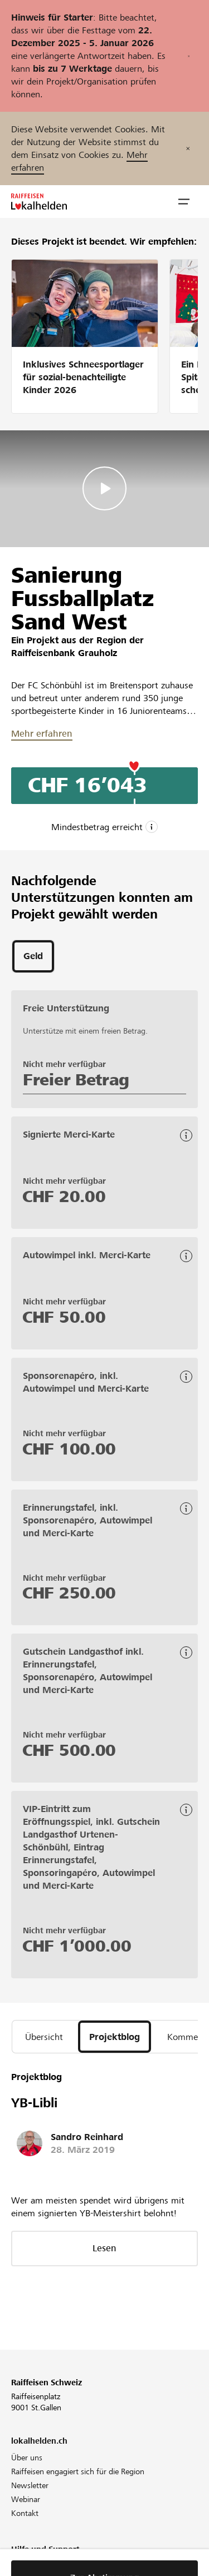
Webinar (25, 2499)
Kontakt (24, 2513)
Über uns (26, 2457)
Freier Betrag (76, 1079)
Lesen (104, 2248)
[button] (184, 202)
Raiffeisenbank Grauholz (64, 653)
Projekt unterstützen (46, 2566)
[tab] (33, 956)
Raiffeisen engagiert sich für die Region (77, 2471)
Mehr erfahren (41, 733)
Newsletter (29, 2485)
